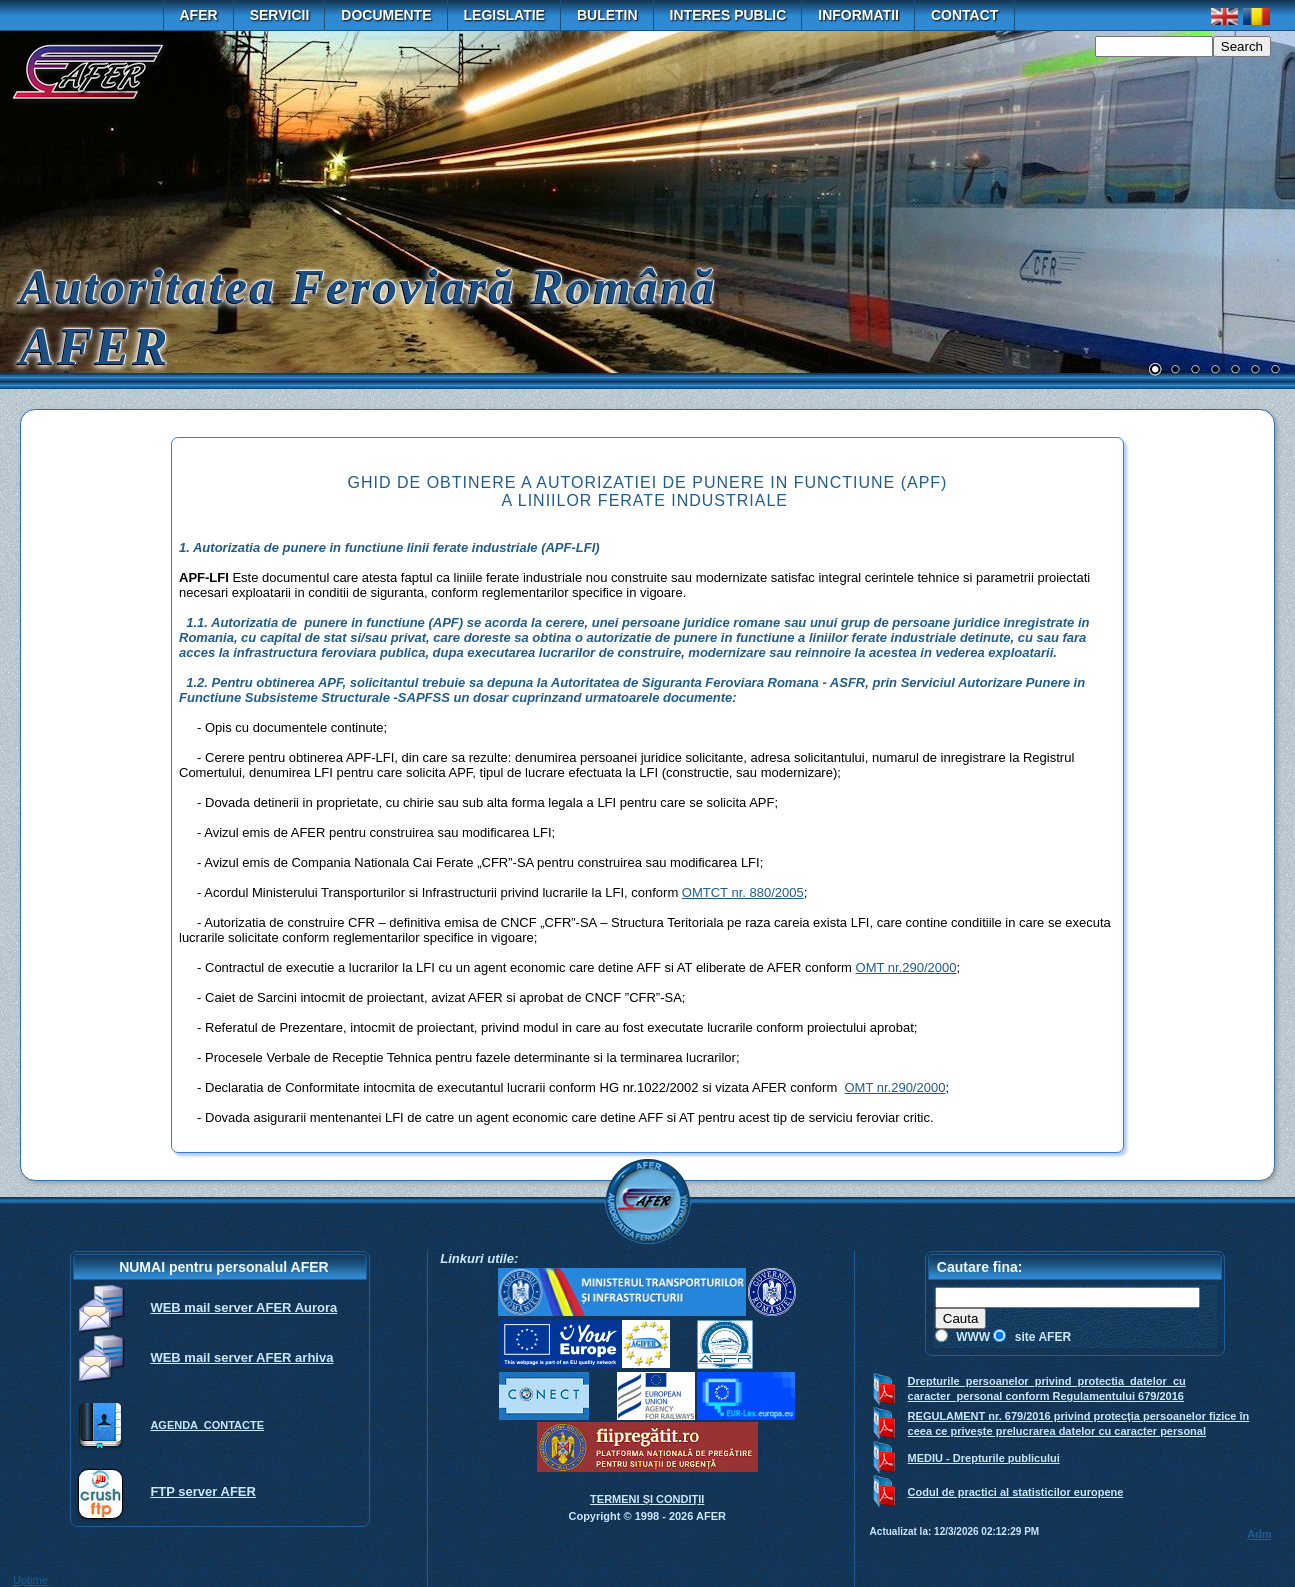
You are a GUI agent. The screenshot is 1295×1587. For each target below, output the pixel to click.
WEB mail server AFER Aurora (243, 1307)
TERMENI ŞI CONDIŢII (647, 1499)
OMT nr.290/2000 (906, 967)
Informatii (858, 15)
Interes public (728, 15)
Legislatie (504, 15)
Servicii (280, 15)
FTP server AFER (203, 1491)
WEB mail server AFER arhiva (241, 1357)
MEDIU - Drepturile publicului (984, 1458)
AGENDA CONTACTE (207, 1425)
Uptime (30, 1580)
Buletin (607, 15)
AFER (199, 15)
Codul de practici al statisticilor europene (1016, 1492)
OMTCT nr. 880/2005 (743, 892)
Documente (386, 15)
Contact (964, 15)
